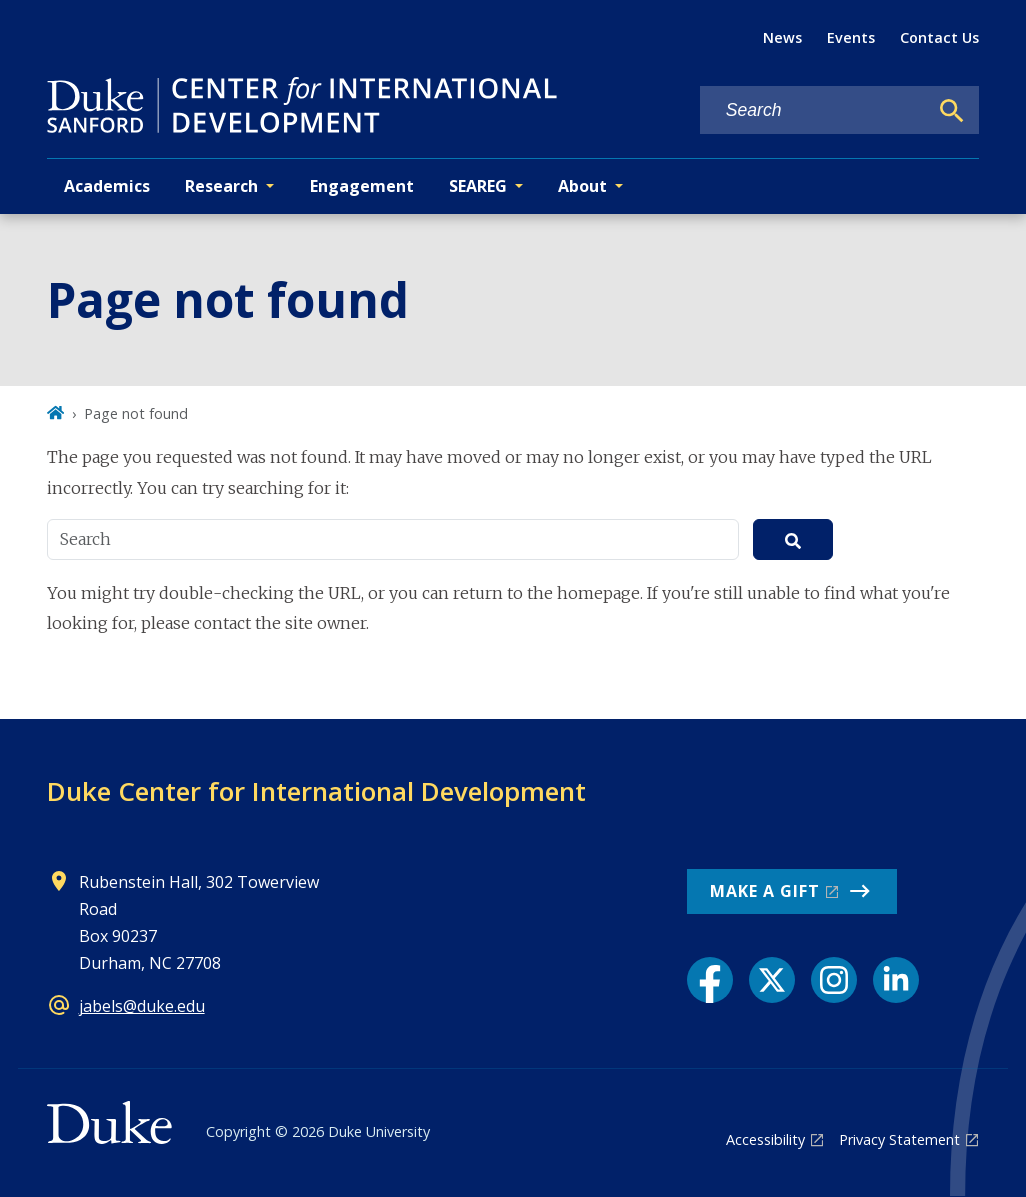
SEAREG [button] (478, 186)
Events (851, 37)
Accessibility (765, 1139)
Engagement (362, 186)
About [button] (582, 186)
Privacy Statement (899, 1139)
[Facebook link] (710, 980)
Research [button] (221, 186)
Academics (107, 186)
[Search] (952, 111)
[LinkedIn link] (896, 980)
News (782, 37)
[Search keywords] (814, 110)
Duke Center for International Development (316, 791)
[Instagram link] (834, 980)
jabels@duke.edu (142, 1006)
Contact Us (939, 37)
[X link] (772, 980)
